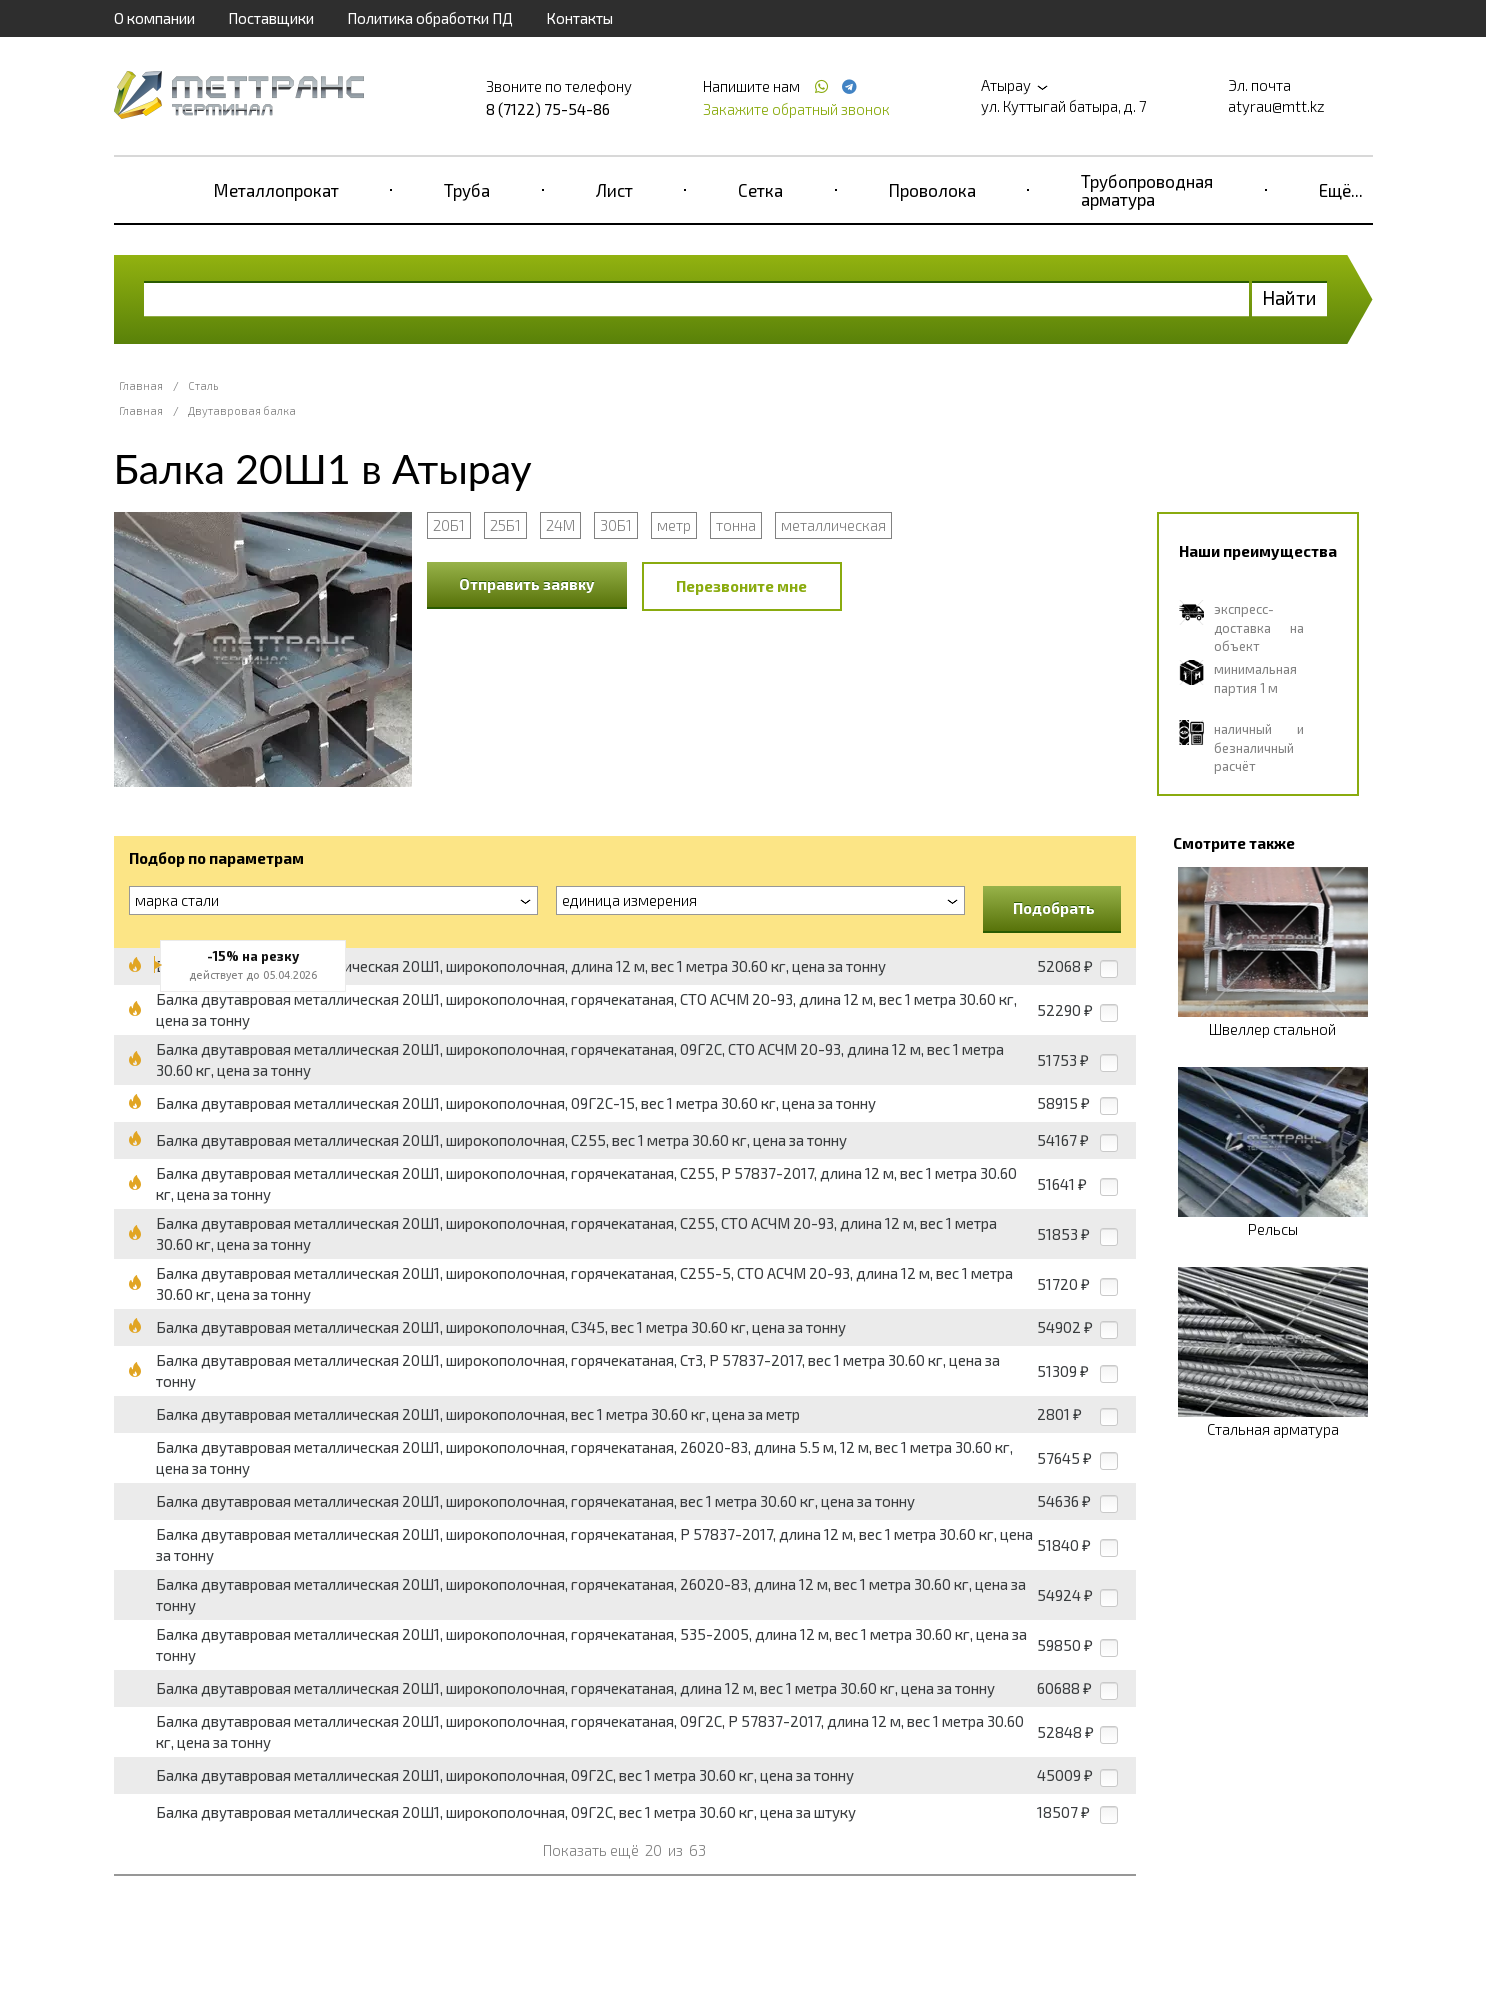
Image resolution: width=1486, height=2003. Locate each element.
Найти (1289, 297)
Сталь (203, 385)
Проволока (932, 190)
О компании (154, 18)
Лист (614, 190)
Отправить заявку (527, 584)
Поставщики (271, 18)
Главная (141, 385)
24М (560, 525)
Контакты (579, 18)
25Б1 (505, 525)
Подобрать (1054, 908)
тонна (736, 525)
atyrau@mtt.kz (1276, 106)
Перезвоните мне (741, 586)
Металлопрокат (276, 190)
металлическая (833, 525)
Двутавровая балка (242, 410)
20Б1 (449, 525)
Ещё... (1341, 190)
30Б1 (616, 525)
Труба (467, 190)
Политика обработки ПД (430, 18)
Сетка (760, 190)
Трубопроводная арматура (1147, 190)
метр (674, 525)
